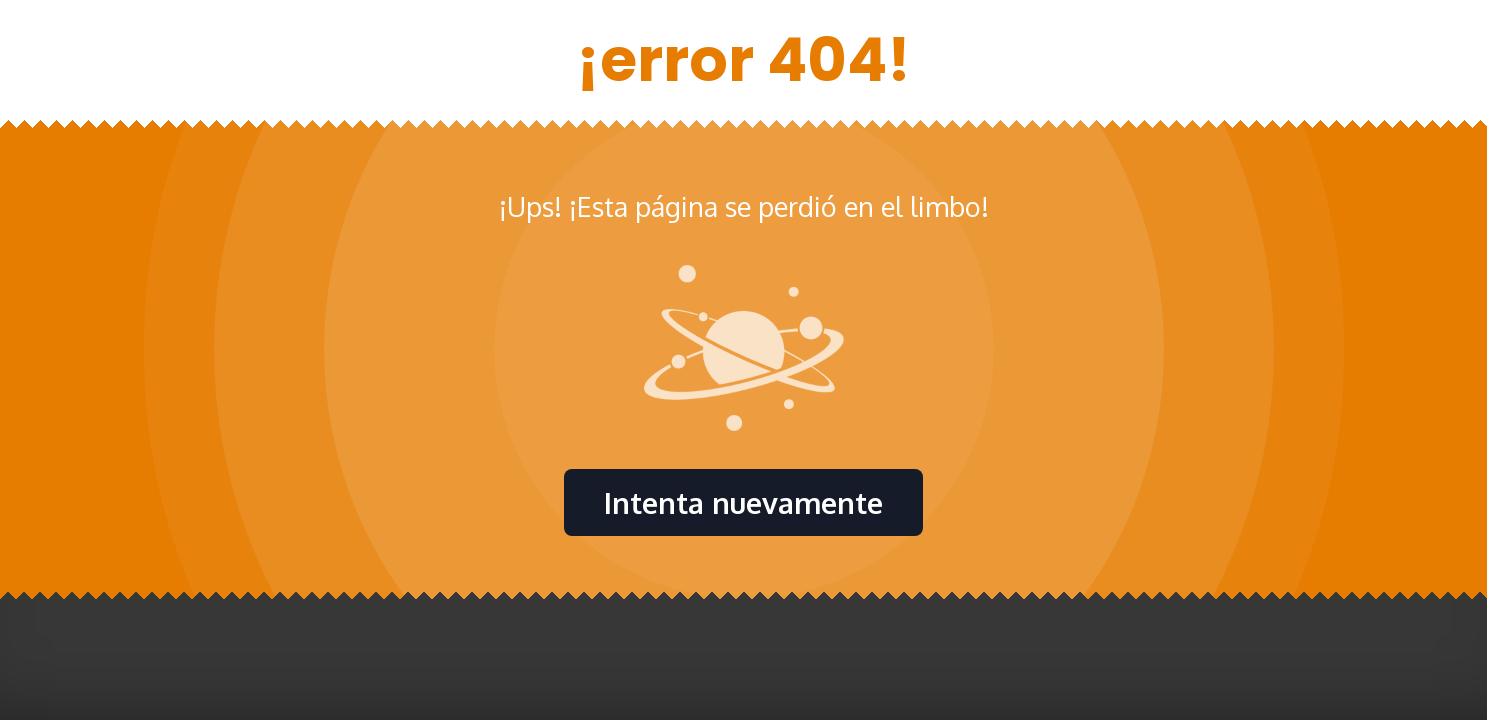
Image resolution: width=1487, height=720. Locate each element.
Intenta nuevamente (743, 502)
